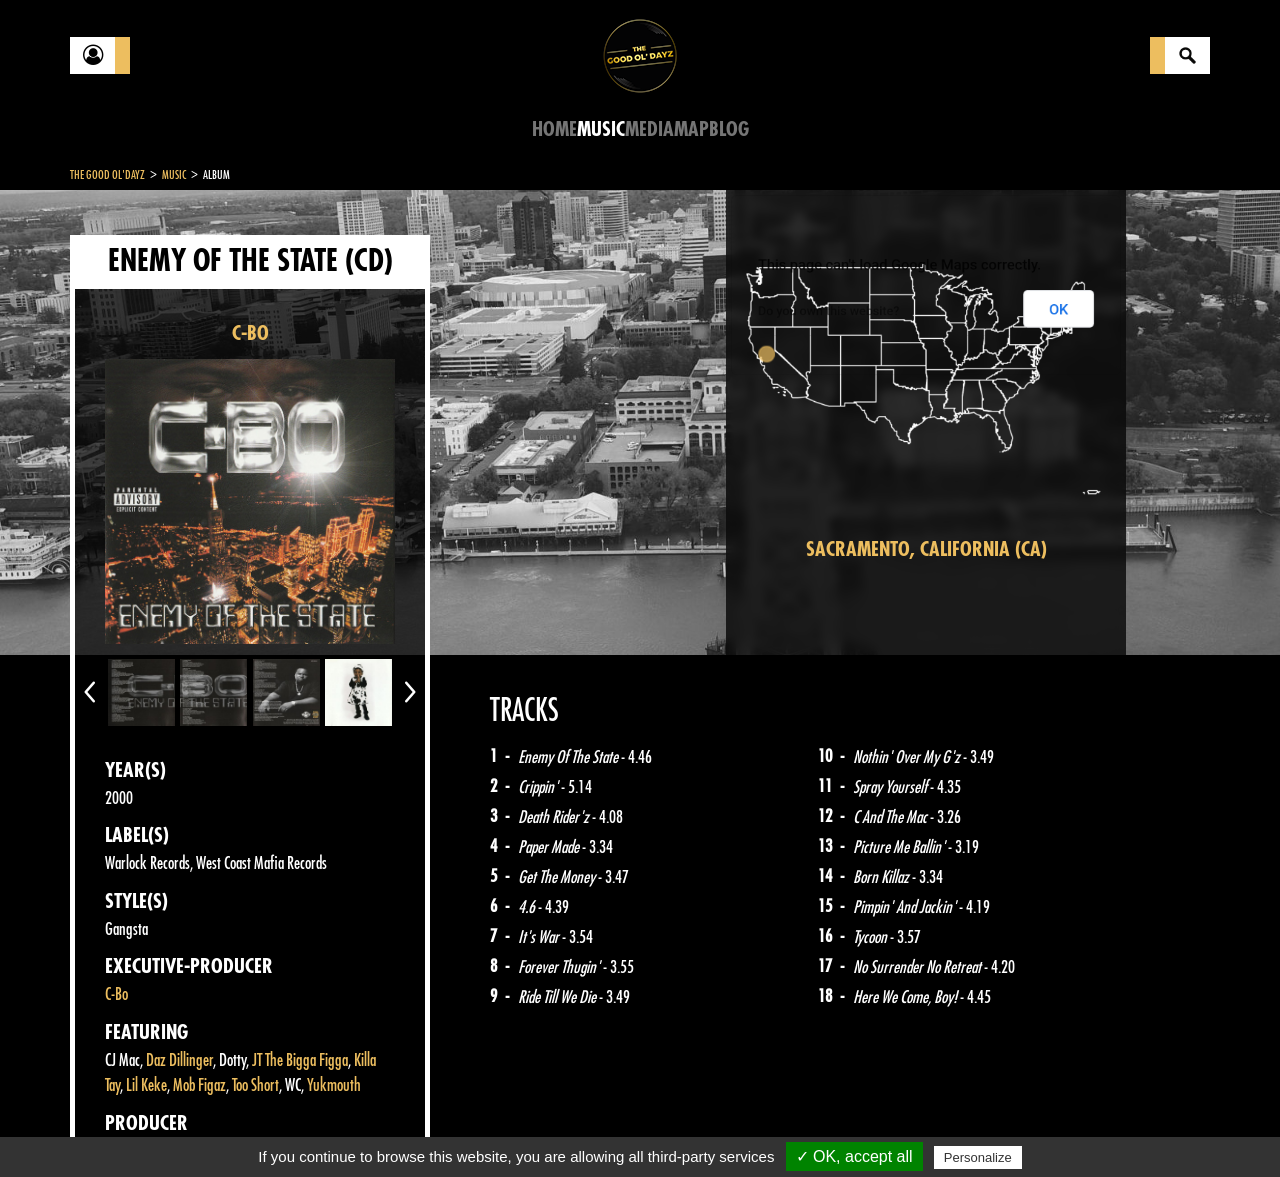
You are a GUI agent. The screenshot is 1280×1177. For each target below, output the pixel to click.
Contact (120, 1125)
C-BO (250, 333)
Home (554, 129)
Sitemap (400, 1127)
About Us (320, 1127)
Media (649, 129)
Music (601, 129)
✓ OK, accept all (854, 1156)
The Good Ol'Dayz (107, 175)
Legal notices (227, 1127)
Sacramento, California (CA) (926, 549)
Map (691, 129)
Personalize (978, 1157)
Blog (729, 129)
